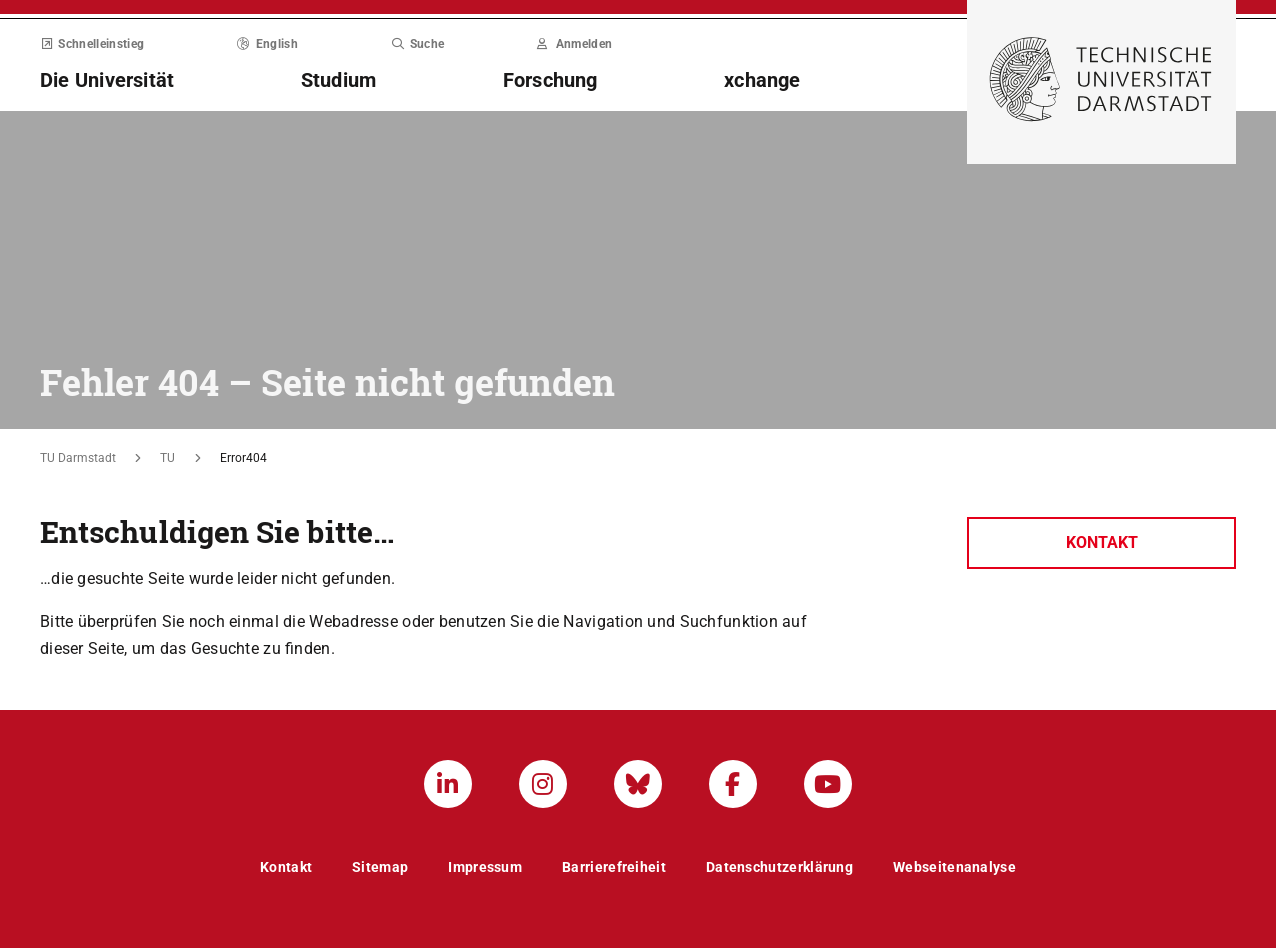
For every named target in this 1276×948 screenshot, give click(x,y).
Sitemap (380, 867)
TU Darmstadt (78, 458)
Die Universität (107, 80)
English (267, 44)
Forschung (550, 80)
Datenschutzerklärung (779, 867)
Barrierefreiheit (614, 867)
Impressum (485, 867)
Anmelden (574, 44)
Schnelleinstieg (92, 44)
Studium (339, 80)
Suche (417, 44)
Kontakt (1102, 542)
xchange (762, 80)
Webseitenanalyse (954, 867)
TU (167, 458)
